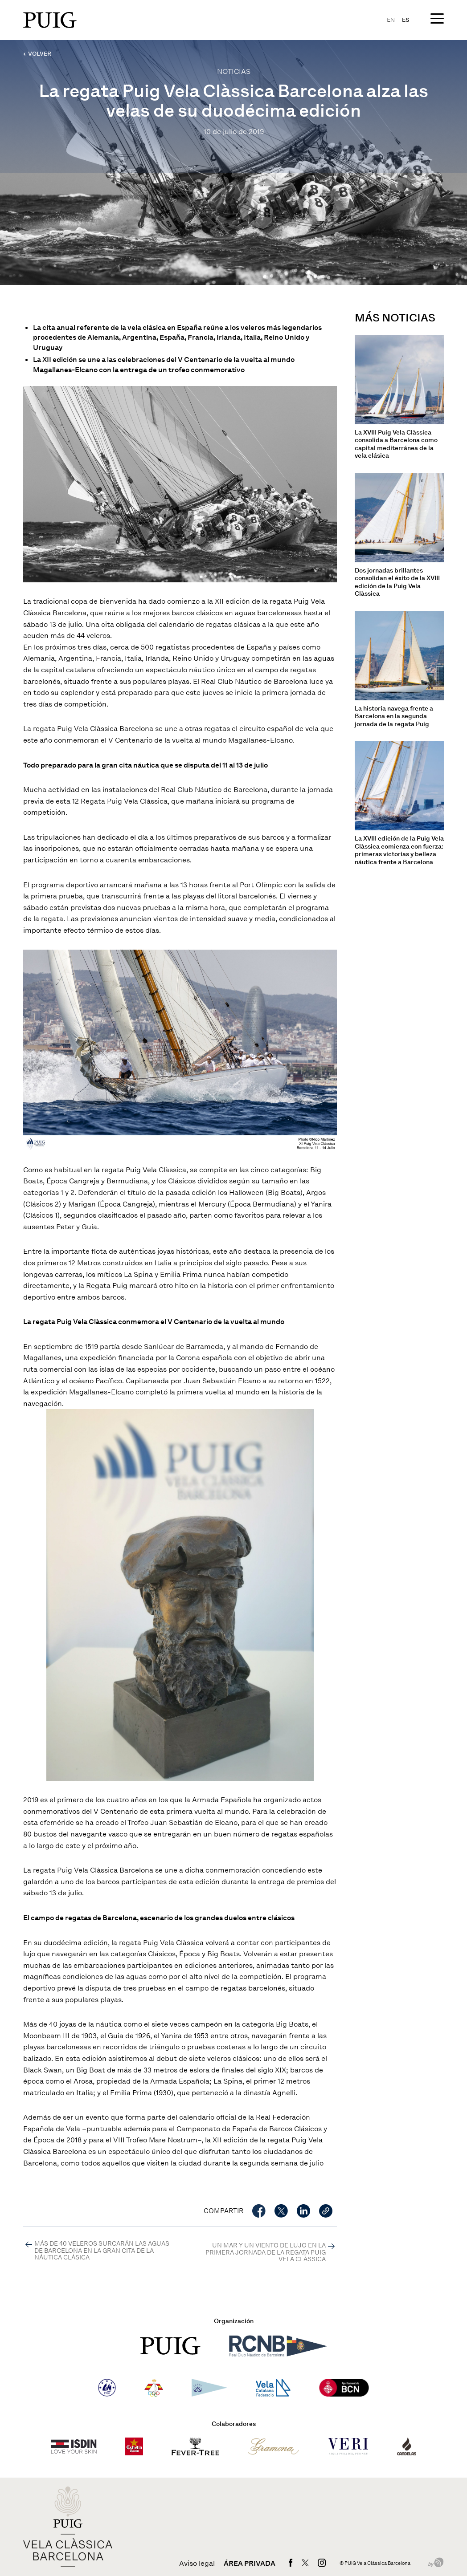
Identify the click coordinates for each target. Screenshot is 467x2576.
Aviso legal (197, 2564)
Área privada (249, 2564)
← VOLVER (37, 53)
